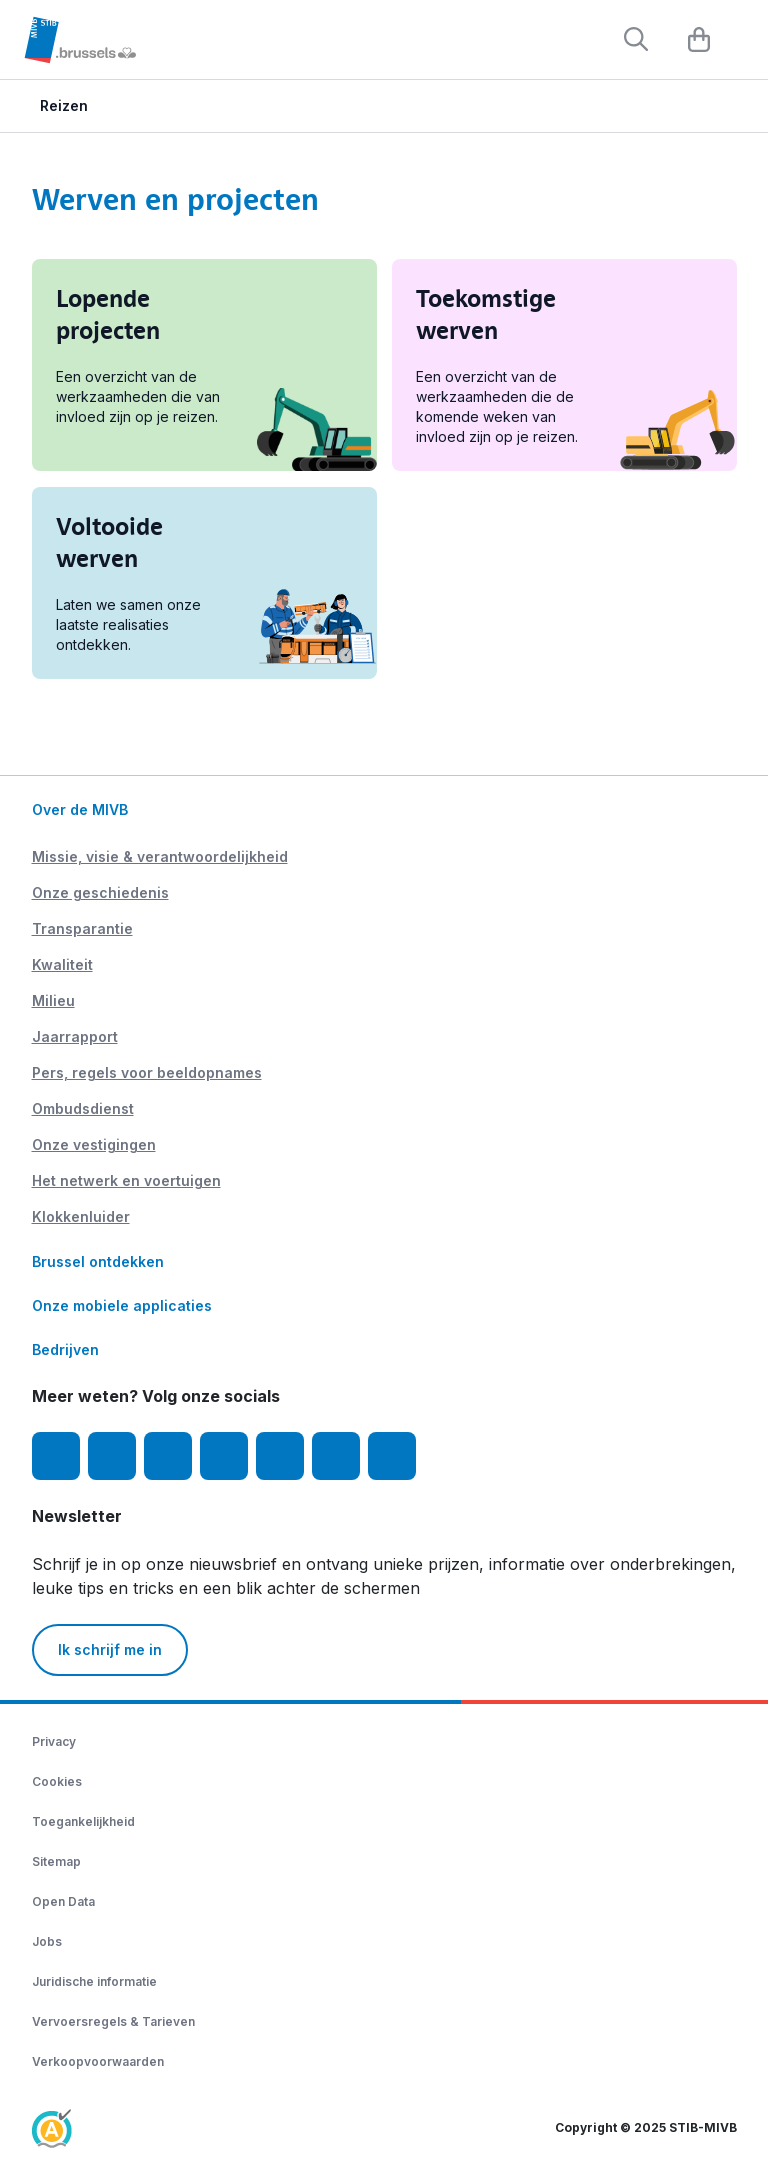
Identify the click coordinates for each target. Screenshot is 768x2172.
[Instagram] (112, 1456)
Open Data (63, 1901)
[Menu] (743, 41)
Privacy (54, 1741)
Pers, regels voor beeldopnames (147, 1072)
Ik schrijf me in (110, 1649)
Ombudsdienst (83, 1108)
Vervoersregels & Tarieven (113, 2021)
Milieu (53, 1000)
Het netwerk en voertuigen (126, 1180)
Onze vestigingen (94, 1144)
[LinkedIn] (224, 1456)
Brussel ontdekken (98, 1261)
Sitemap (56, 1861)
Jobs (47, 1941)
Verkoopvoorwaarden (98, 2061)
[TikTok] (280, 1456)
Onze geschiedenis (100, 892)
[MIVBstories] (392, 1456)
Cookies (57, 1781)
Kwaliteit (62, 964)
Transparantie (82, 928)
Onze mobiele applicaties (122, 1305)
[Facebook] (56, 1456)
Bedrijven (65, 1349)
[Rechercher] (636, 39)
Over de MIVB (80, 809)
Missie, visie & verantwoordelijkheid (160, 856)
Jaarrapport (75, 1036)
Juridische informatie (94, 1981)
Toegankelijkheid (83, 1821)
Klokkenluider (81, 1216)
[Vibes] (336, 1456)
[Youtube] (168, 1456)
